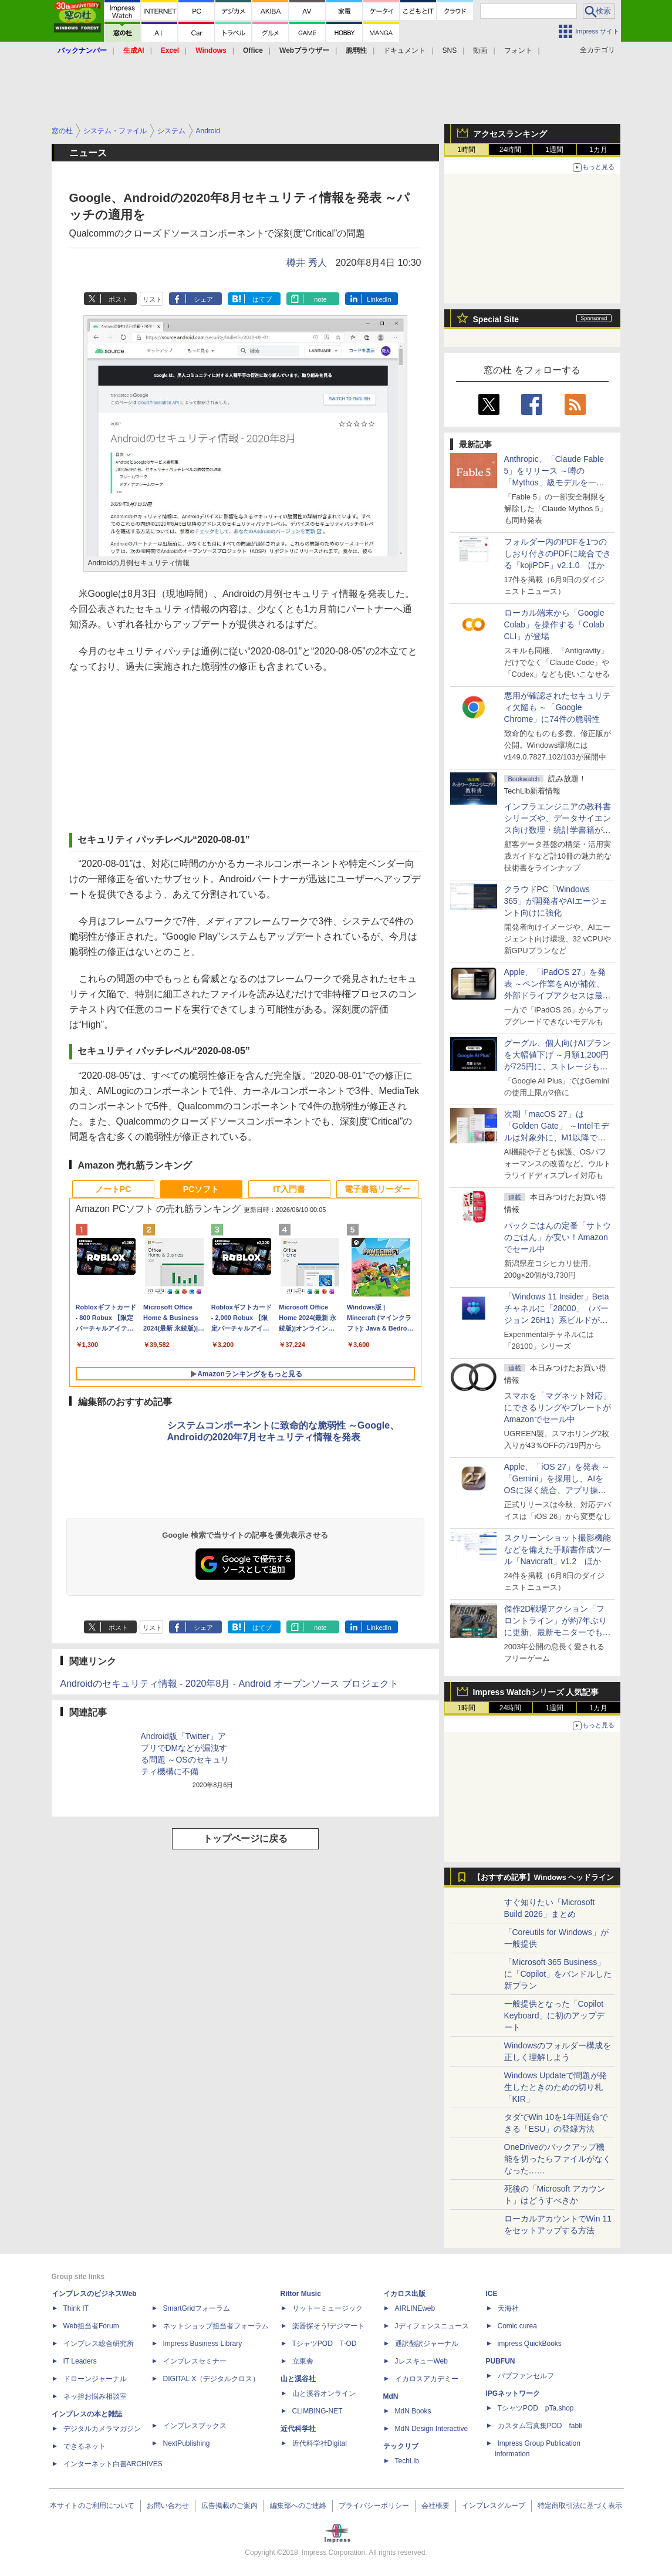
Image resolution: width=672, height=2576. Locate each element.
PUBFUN (500, 2361)
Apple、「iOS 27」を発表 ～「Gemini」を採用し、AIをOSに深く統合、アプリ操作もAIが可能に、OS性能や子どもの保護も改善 (557, 1490)
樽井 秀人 (306, 263)
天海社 (508, 2308)
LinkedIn (379, 299)
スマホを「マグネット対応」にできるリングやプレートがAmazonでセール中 (557, 1407)
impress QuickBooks (530, 2343)
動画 (480, 50)
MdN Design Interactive (431, 2429)
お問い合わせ (168, 2505)
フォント (518, 50)
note (320, 299)
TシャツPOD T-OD (324, 2343)
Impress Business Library (202, 2343)
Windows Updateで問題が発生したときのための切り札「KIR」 (555, 2087)
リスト (152, 299)
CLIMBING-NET (317, 2411)
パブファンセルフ (526, 2376)
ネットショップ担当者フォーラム (216, 2326)
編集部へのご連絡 (298, 2505)
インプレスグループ (493, 2505)
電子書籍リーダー (377, 1189)
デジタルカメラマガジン (102, 2429)
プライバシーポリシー (374, 2505)
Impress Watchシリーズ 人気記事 (536, 1692)
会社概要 (435, 2505)
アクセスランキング (510, 134)
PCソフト (201, 1189)
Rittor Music (301, 2294)
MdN (391, 2396)
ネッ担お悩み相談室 (95, 2396)
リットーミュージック (327, 2308)
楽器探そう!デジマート (328, 2326)
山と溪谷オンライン (324, 2393)
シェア (203, 299)
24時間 (510, 150)
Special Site (496, 319)
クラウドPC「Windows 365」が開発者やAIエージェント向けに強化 (556, 900)
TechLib (407, 2461)
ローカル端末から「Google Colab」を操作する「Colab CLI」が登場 (554, 624)
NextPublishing (186, 2443)
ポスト (118, 299)
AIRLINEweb (415, 2308)
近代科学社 (298, 2429)
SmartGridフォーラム (197, 2308)
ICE (492, 2294)
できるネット (84, 2446)
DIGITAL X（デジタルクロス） (211, 2379)
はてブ (262, 299)
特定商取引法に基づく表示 (580, 2505)
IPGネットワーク (513, 2393)
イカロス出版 (404, 2294)
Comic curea (517, 2326)
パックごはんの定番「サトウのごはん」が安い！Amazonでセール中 (557, 1237)
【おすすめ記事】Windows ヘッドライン (543, 1877)
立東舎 (302, 2361)
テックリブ (400, 2446)
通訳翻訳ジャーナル (426, 2343)
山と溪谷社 (298, 2379)
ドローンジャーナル (95, 2379)
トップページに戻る (245, 1839)
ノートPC (113, 1189)
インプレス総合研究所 (98, 2343)
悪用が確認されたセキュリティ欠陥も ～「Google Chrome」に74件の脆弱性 (557, 707)
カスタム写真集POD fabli (540, 2426)
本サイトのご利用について (92, 2505)
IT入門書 (289, 1189)
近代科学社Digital (319, 2443)
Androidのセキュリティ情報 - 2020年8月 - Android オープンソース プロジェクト (229, 1684)
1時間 (466, 150)
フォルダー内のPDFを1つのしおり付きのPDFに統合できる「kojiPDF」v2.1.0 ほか (557, 553)
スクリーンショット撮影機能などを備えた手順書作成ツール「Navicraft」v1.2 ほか (557, 1549)
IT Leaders (80, 2361)
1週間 (554, 150)
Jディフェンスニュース (432, 2326)
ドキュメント (404, 50)
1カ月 (598, 150)
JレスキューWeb (421, 2361)
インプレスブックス (195, 2426)
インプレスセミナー (195, 2361)
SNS (450, 50)
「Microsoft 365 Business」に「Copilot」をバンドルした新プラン (558, 1973)
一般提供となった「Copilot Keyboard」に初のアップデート (554, 2015)
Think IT (76, 2308)
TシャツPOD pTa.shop (536, 2408)
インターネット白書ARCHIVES (113, 2464)
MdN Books (413, 2411)
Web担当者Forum (91, 2326)
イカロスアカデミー (426, 2379)
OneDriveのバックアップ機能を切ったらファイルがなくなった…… (557, 2158)
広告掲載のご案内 (229, 2505)
